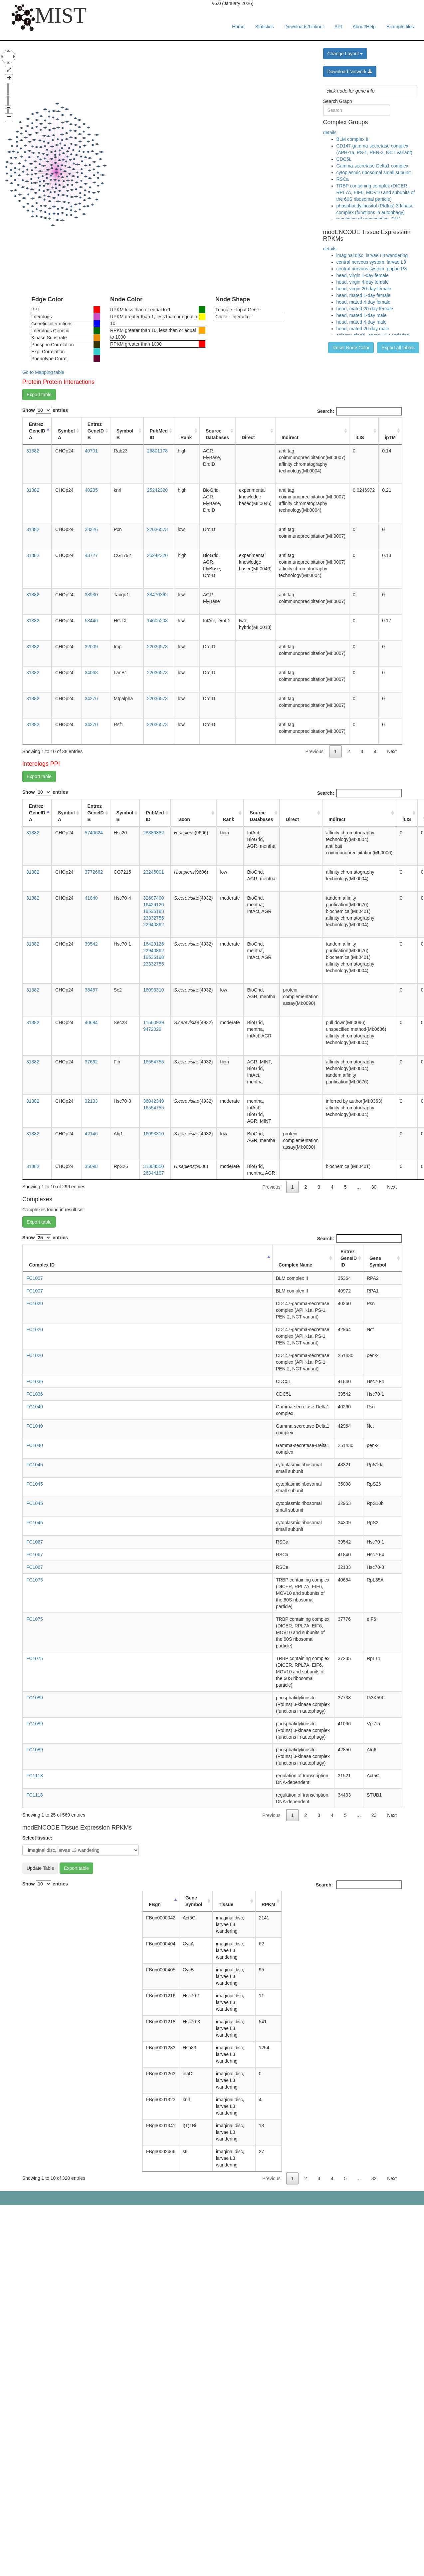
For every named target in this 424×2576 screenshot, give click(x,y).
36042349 (153, 1101)
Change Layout (345, 53)
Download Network (349, 71)
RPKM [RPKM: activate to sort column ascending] (268, 1904)
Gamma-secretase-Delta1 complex (372, 165)
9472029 (152, 1029)
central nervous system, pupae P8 (371, 268)
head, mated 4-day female (363, 302)
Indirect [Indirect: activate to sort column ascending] (290, 437)
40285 (91, 490)
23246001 (153, 872)
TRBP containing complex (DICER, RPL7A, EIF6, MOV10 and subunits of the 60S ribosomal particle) (375, 192)
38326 (91, 529)
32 (374, 2178)
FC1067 (34, 1542)
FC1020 (34, 1303)
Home (238, 26)
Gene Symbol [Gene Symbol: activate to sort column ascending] (377, 1262)
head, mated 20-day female (364, 308)
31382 (32, 450)
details (329, 132)
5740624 (94, 832)
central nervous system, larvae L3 (371, 262)
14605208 (157, 620)
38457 (91, 990)
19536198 (153, 911)
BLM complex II (352, 139)
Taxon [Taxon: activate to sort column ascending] (183, 819)
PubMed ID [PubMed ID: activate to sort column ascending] (159, 434)
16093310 (153, 990)
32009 (91, 646)
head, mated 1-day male (361, 315)
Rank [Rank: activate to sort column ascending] (186, 437)
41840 (91, 898)
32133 (91, 1101)
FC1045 (34, 1464)
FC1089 (34, 1697)
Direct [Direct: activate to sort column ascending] (248, 437)
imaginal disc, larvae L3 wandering (372, 255)
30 (374, 1187)
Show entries (45, 410)
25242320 (157, 490)
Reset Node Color (350, 347)
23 (374, 1815)
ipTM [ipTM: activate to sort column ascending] (390, 437)
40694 (91, 1022)
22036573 (157, 529)
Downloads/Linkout (304, 26)
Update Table (40, 1868)
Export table (39, 394)
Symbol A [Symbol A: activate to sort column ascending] (66, 434)
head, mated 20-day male (362, 328)
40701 (91, 450)
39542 (91, 944)
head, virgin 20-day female (363, 288)
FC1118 (34, 1775)
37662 (91, 1061)
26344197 (153, 1173)
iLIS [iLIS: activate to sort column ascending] (359, 437)
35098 (91, 1166)
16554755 (153, 1061)
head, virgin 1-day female (362, 275)
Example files (400, 26)
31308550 (153, 1166)
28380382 (153, 832)
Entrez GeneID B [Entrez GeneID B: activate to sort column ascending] (96, 431)
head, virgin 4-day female (362, 282)
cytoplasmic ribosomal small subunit (373, 172)
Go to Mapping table (43, 372)
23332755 (153, 918)
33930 (91, 594)
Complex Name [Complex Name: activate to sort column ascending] (295, 1265)
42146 (91, 1133)
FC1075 (34, 1579)
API (338, 26)
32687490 (153, 898)
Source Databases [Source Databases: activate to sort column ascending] (217, 434)
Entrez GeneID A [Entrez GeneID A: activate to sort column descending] (37, 431)
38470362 (157, 594)
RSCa (342, 179)
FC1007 (34, 1278)
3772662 (94, 872)
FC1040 (34, 1406)
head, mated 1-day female (363, 295)
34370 (91, 724)
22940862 (153, 924)
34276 (91, 698)
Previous (314, 751)
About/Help (363, 26)
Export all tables (398, 347)
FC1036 (34, 1381)
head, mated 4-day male (361, 322)
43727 (91, 555)
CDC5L (344, 159)
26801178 (157, 450)
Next (392, 751)
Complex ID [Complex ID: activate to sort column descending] (42, 1265)
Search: (359, 411)
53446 (91, 620)
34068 (91, 672)
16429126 (153, 904)
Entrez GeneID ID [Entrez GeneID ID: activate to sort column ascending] (348, 1258)
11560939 (153, 1022)
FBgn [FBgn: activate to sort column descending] (155, 1904)
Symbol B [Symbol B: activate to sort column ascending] (124, 434)
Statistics (264, 26)
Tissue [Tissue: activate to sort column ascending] (226, 1904)
